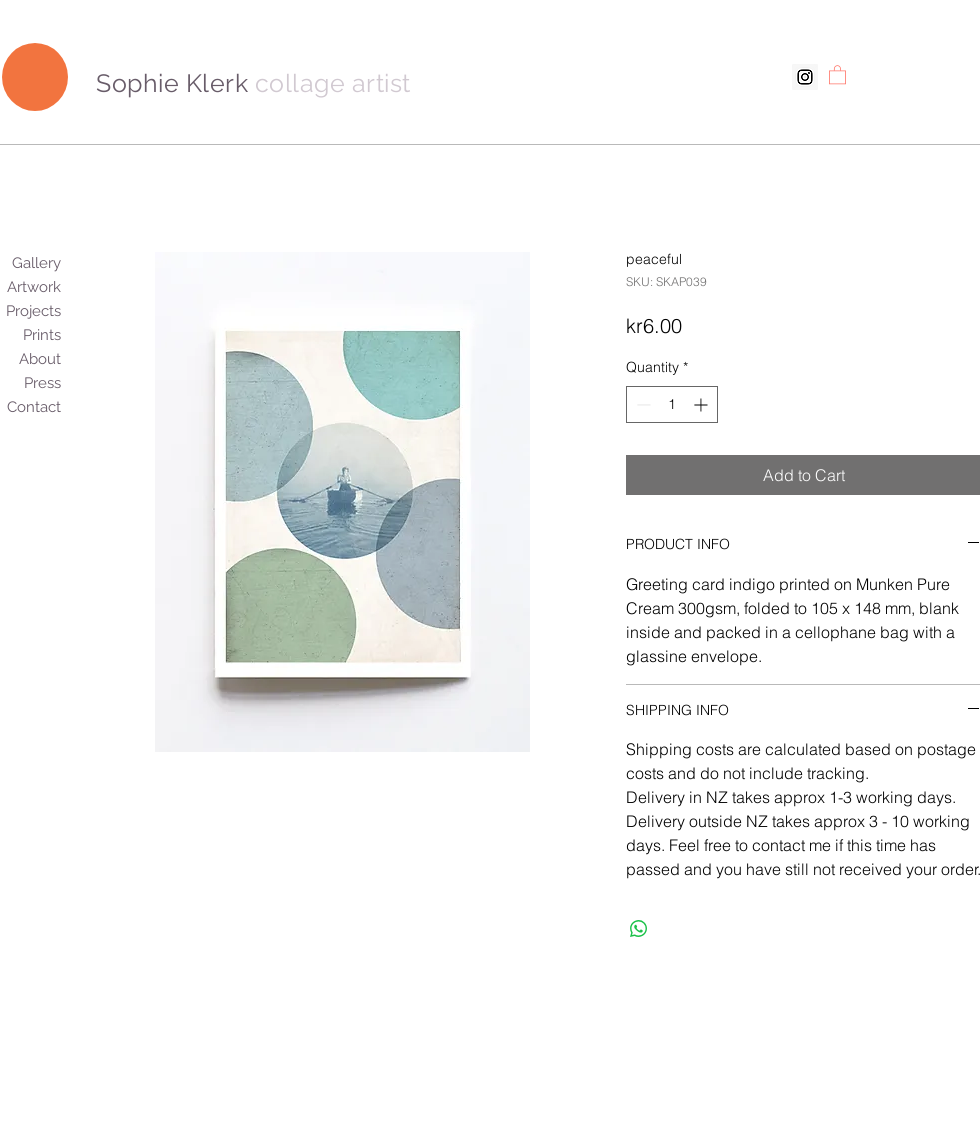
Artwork (48, 287)
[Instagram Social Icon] (805, 77)
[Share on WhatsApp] (639, 929)
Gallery (48, 263)
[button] (837, 74)
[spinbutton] (672, 404)
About (48, 359)
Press (48, 383)
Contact (48, 407)
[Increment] (702, 404)
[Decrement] (641, 404)
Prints (48, 335)
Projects (48, 311)
